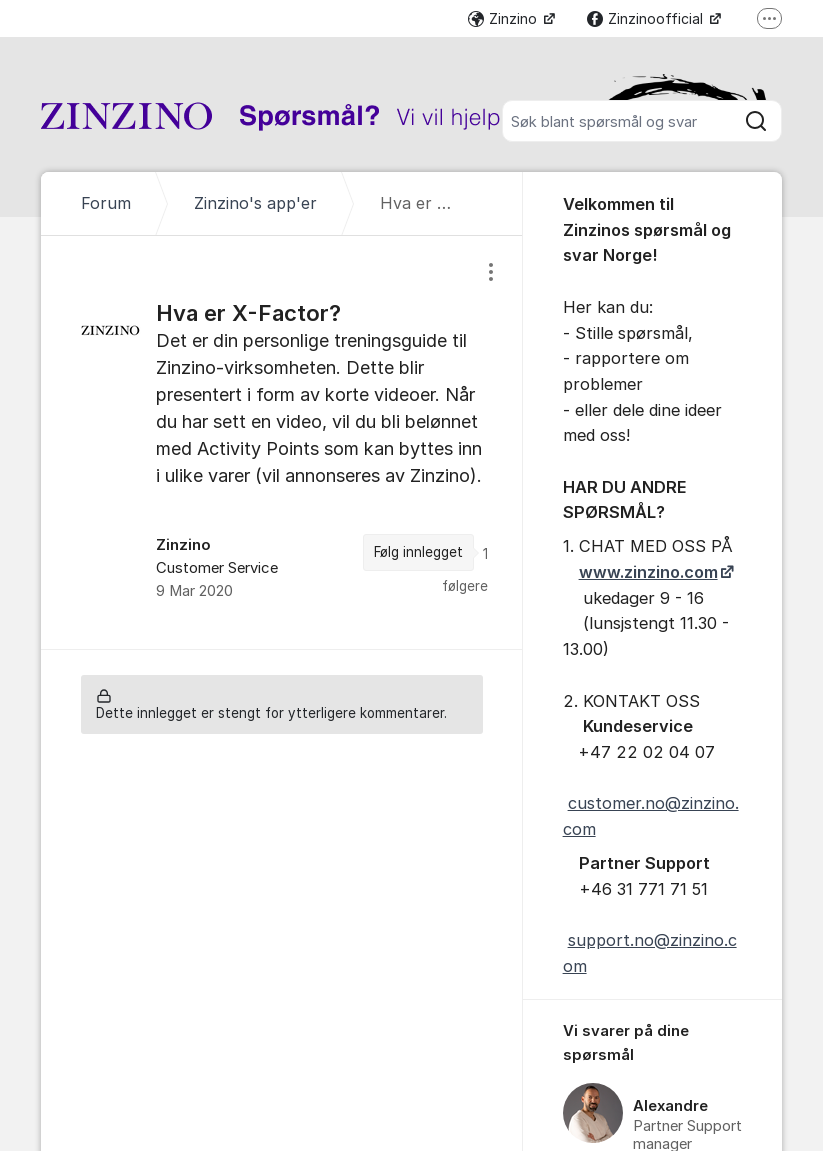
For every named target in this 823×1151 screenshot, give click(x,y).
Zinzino (504, 18)
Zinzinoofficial (647, 18)
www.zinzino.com (648, 572)
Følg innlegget (418, 552)
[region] (281, 442)
